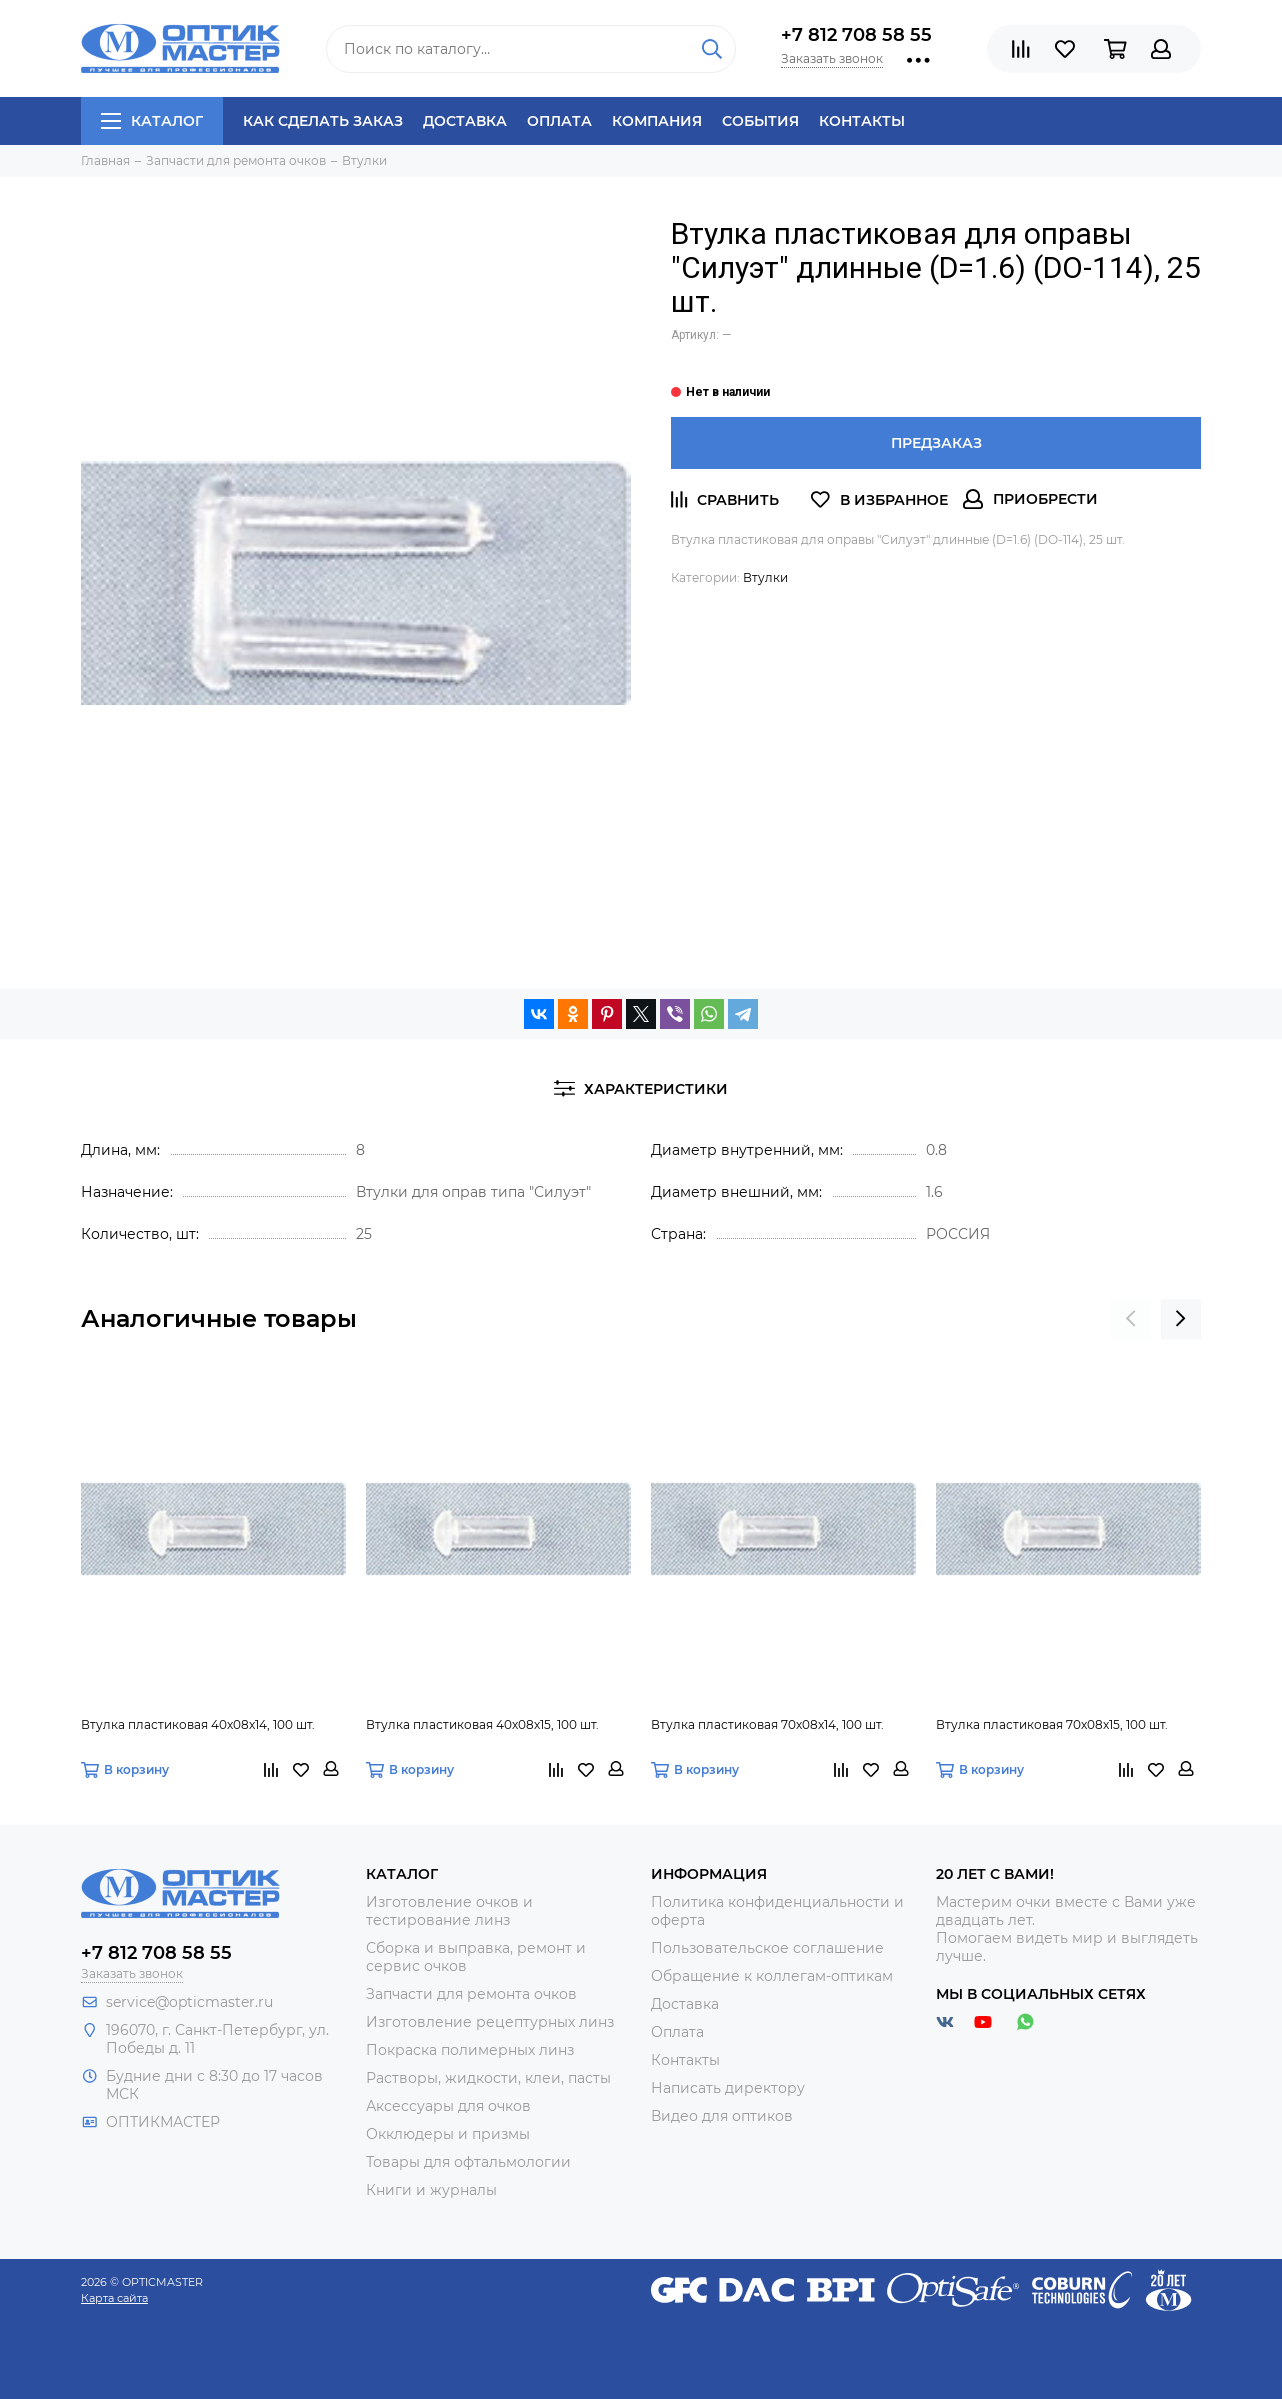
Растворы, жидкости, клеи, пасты (488, 2078)
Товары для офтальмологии (468, 2162)
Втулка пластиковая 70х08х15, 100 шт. (1052, 1724)
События (760, 121)
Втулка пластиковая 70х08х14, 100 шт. (767, 1724)
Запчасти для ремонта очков (471, 1994)
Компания (657, 121)
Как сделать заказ (323, 121)
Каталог (152, 121)
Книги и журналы (431, 2190)
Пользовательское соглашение (767, 1948)
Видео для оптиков (722, 2116)
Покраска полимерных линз (470, 2050)
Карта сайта (114, 2298)
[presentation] (1131, 1319)
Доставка (465, 121)
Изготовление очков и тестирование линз (449, 1911)
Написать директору (728, 2088)
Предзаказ (936, 443)
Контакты (862, 121)
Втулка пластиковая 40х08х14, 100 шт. (198, 1724)
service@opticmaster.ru (189, 2002)
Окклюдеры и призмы (448, 2134)
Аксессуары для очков (448, 2106)
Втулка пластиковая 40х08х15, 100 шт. (482, 1724)
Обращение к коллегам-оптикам (772, 1976)
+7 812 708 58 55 (856, 35)
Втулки (765, 577)
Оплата (559, 121)
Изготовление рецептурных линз (490, 2022)
